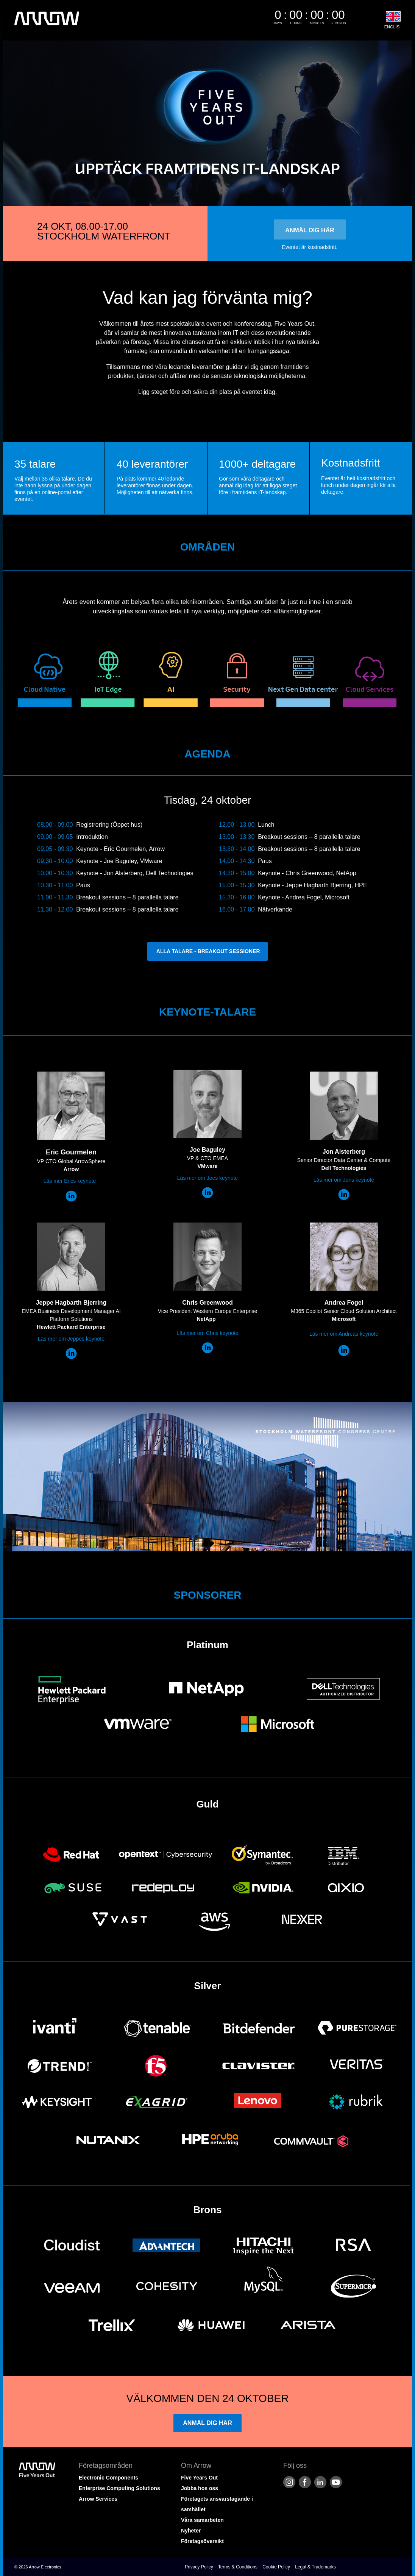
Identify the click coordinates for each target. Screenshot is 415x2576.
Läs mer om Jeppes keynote (71, 1339)
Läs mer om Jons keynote (344, 1180)
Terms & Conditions (237, 2567)
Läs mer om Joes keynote (207, 1178)
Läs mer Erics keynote (70, 1181)
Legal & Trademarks (315, 2567)
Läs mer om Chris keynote (207, 1333)
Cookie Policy (276, 2567)
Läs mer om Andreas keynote (343, 1334)
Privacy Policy (199, 2567)
